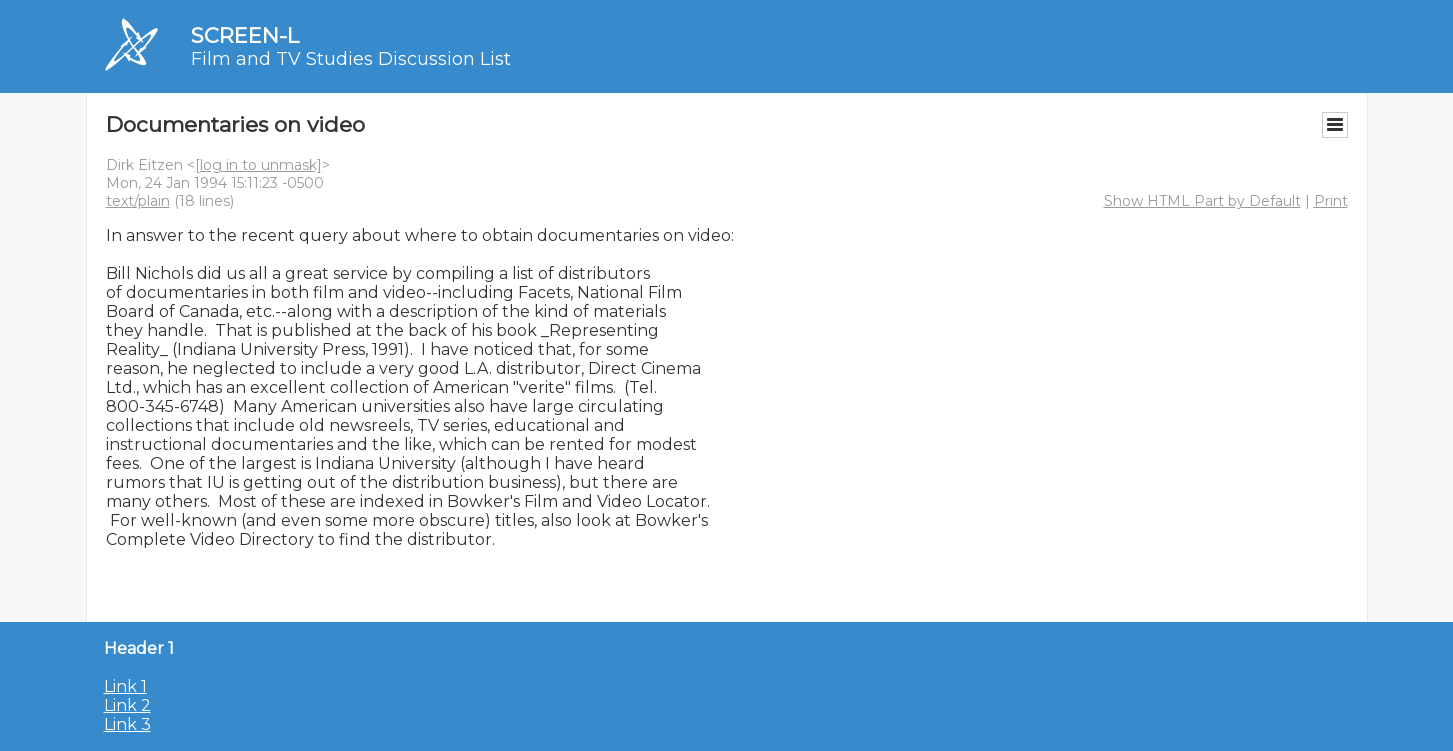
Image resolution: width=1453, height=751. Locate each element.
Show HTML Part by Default (1202, 201)
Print (1331, 201)
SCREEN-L (245, 35)
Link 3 (127, 724)
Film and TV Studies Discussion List (351, 59)
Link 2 (127, 705)
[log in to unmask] (258, 165)
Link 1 (125, 686)
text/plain (138, 201)
